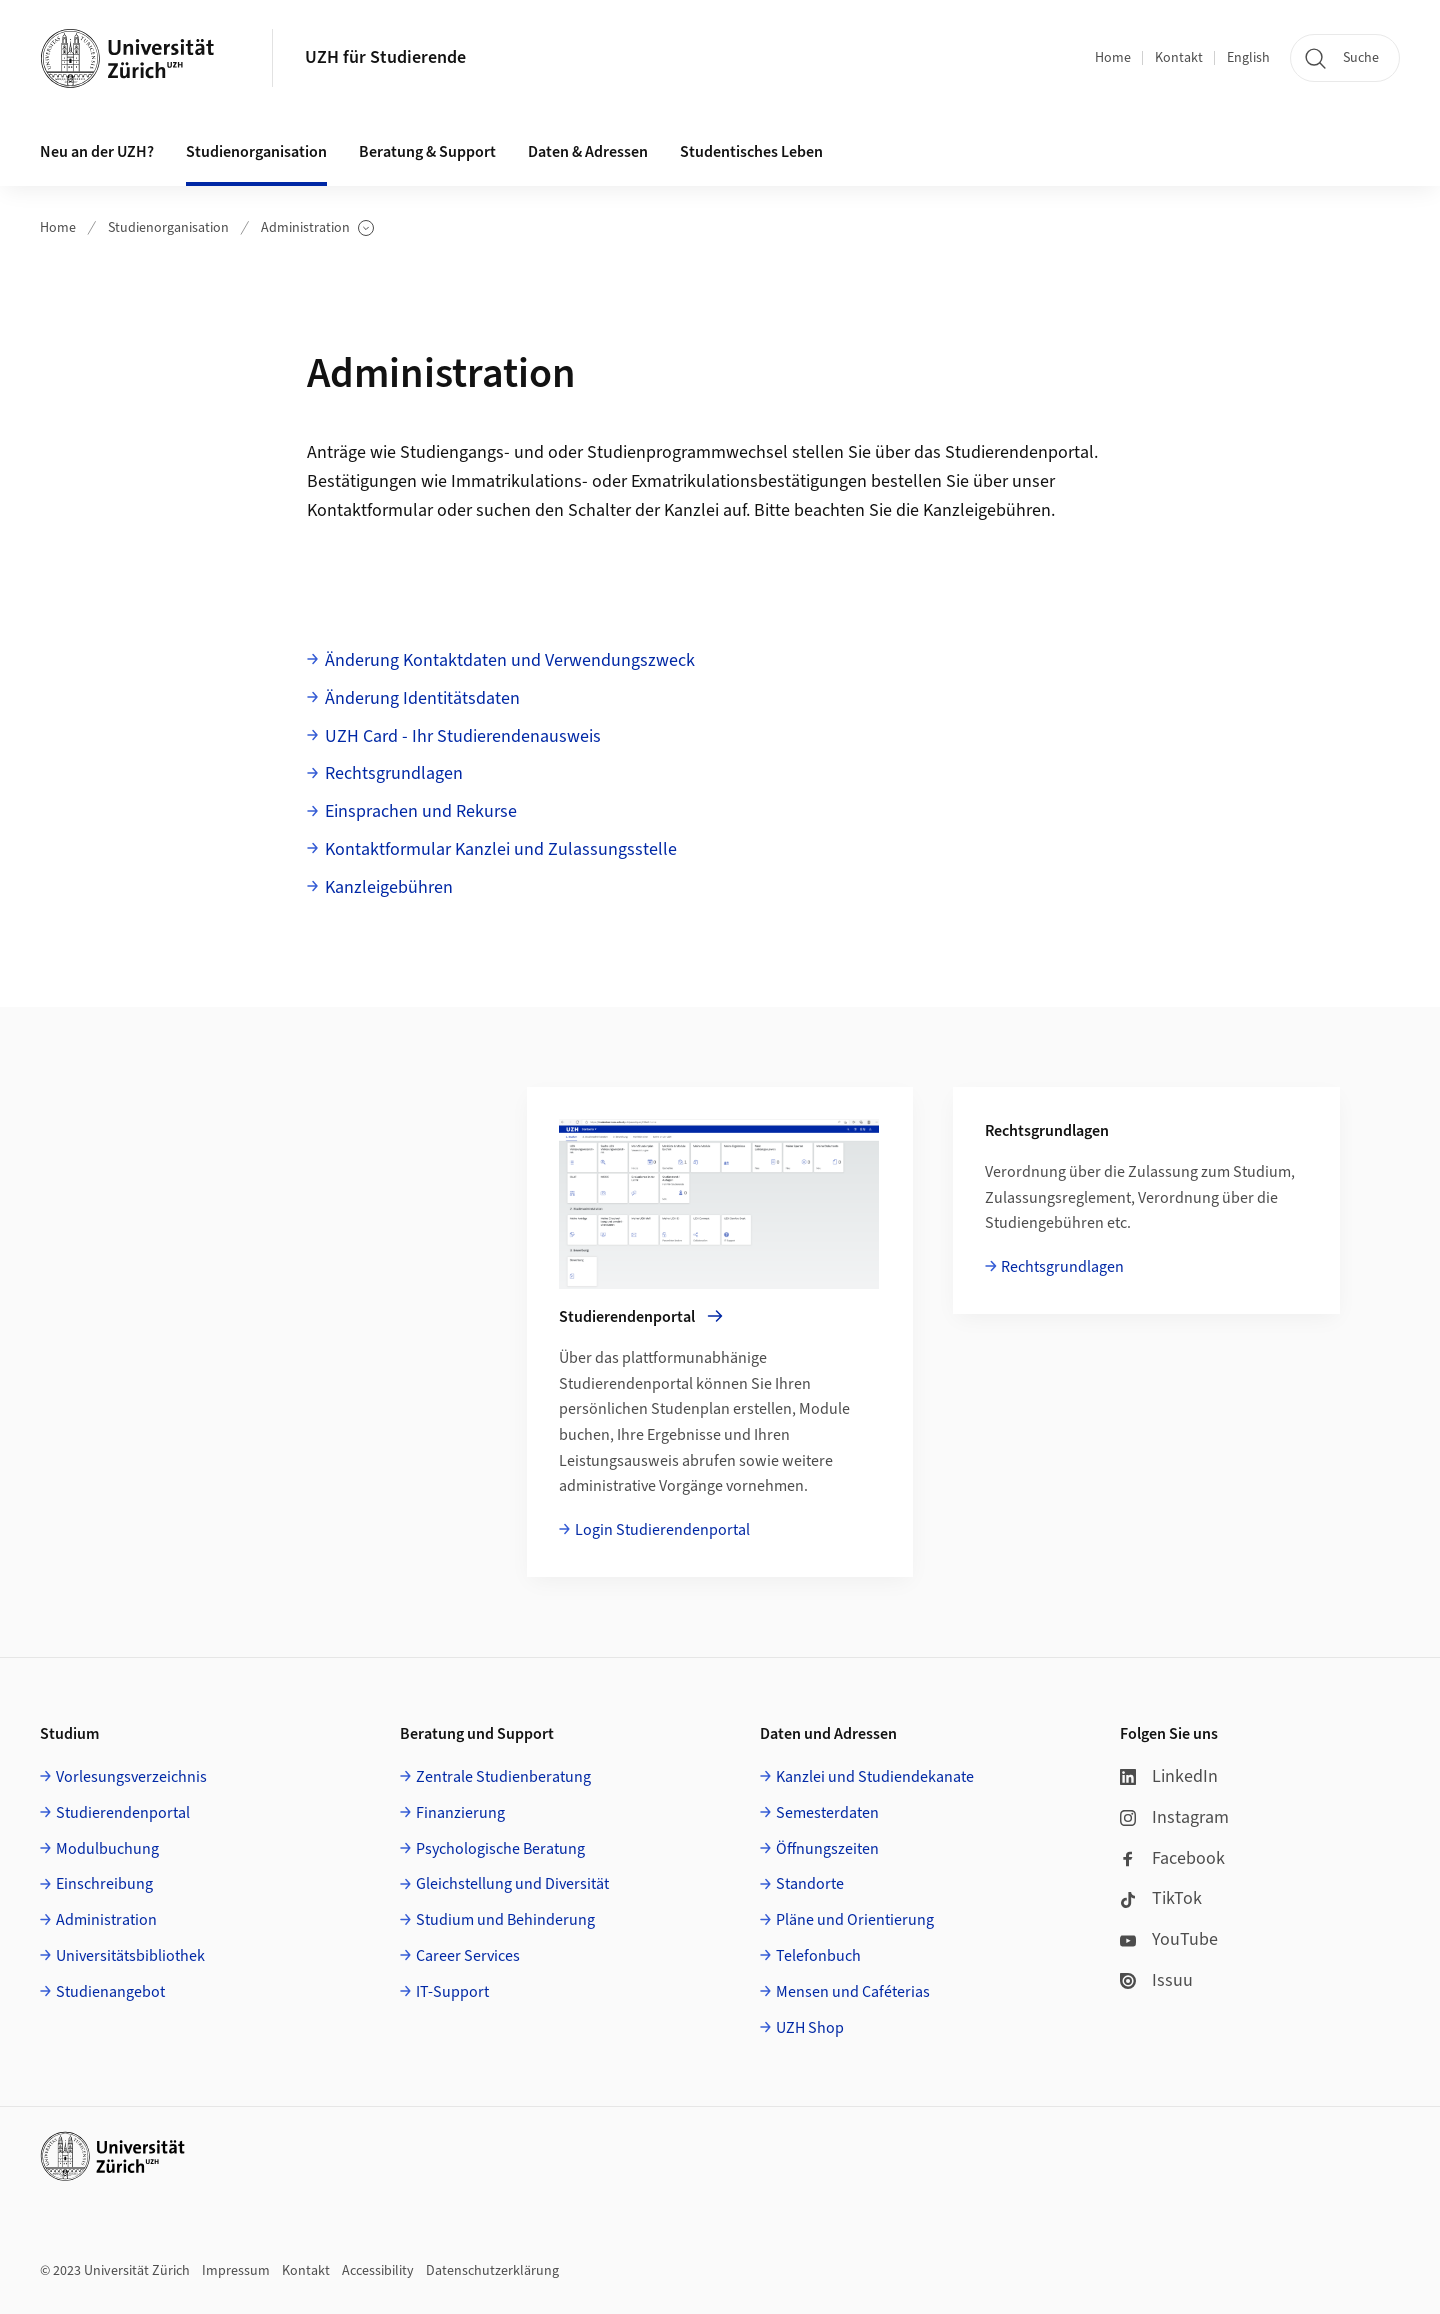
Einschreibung (104, 1884)
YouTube (1169, 1939)
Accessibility (378, 2271)
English (1248, 58)
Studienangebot (110, 1992)
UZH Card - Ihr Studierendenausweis (463, 736)
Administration (317, 228)
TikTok (1161, 1898)
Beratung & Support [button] (427, 152)
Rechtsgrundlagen (394, 773)
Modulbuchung (107, 1849)
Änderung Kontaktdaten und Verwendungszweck (510, 660)
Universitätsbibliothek (130, 1956)
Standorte (810, 1884)
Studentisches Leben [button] (751, 152)
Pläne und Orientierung (855, 1920)
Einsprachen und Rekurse (421, 811)
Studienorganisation (168, 228)
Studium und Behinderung (505, 1920)
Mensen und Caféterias (853, 1992)
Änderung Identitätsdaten (422, 698)
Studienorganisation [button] (256, 152)
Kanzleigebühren (987, 510)
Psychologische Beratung (500, 1849)
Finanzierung (460, 1813)
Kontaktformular (370, 510)
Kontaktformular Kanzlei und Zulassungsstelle (501, 849)
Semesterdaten (827, 1813)
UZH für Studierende (385, 57)
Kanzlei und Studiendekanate (875, 1777)
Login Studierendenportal (662, 1530)
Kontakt (1179, 58)
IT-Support (452, 1992)
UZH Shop (810, 2028)
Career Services (468, 1956)
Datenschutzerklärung (492, 2271)
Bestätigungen (362, 481)
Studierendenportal (123, 1813)
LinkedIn (1169, 1776)
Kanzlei (691, 510)
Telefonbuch (818, 1956)
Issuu (1156, 1980)
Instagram (1174, 1817)
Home (1113, 58)
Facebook (1172, 1858)
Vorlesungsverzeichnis (131, 1777)
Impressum (236, 2271)
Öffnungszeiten (827, 1849)
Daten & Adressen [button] (588, 152)
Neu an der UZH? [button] (97, 152)
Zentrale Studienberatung (503, 1777)
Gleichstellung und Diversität (512, 1884)
